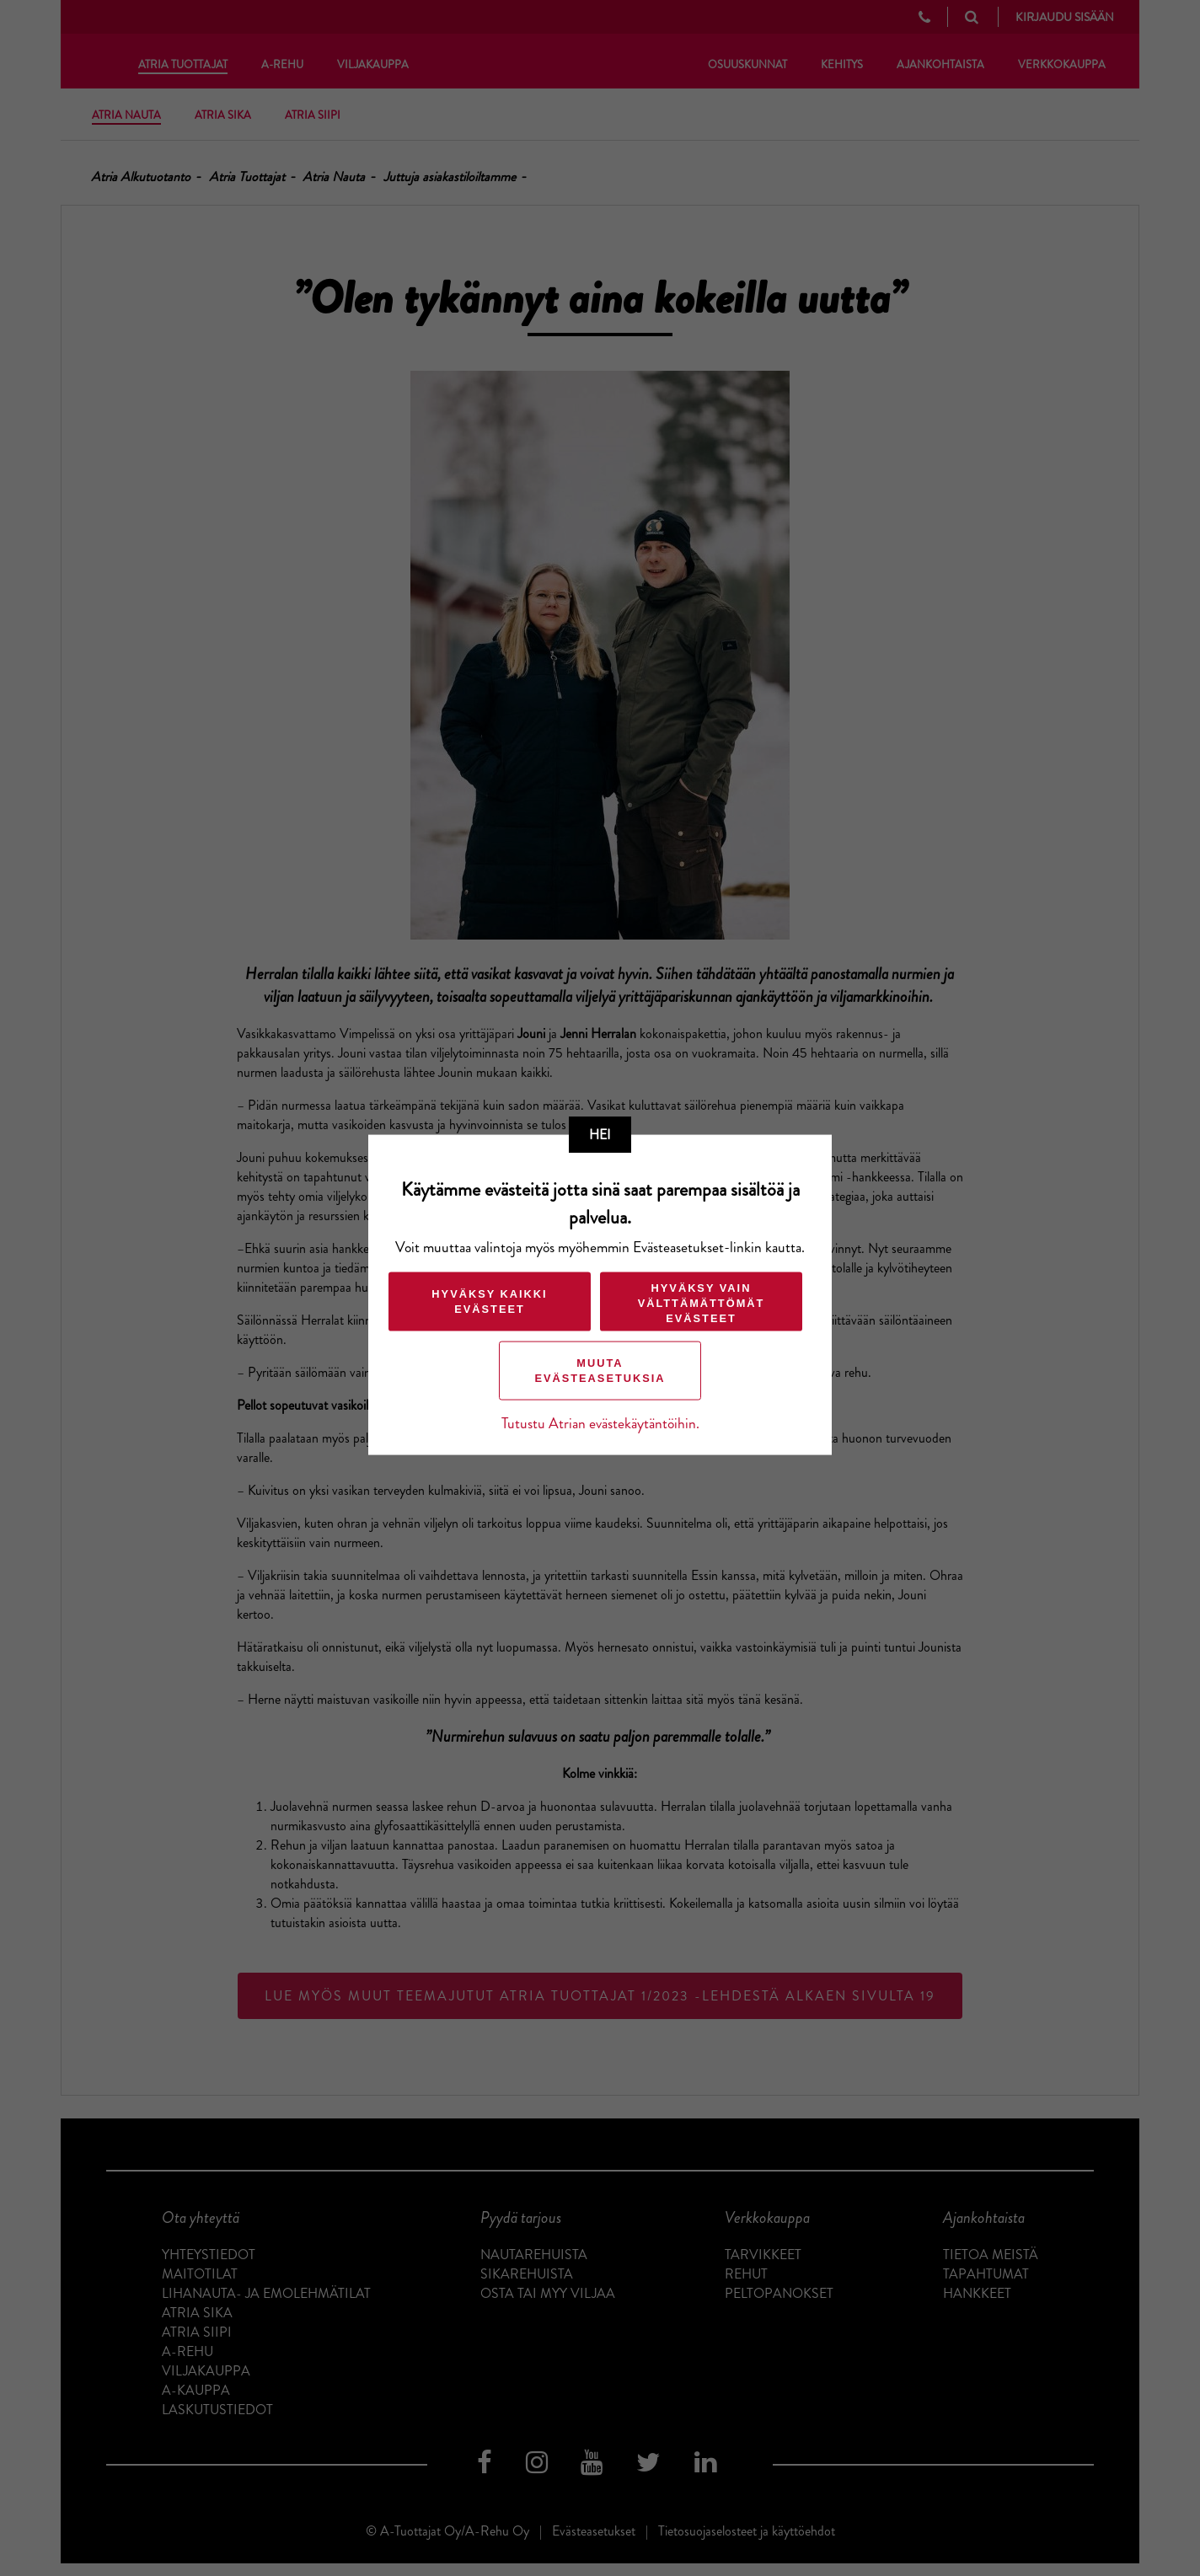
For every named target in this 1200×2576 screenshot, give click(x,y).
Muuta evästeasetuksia (599, 1370)
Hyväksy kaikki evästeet (489, 1301)
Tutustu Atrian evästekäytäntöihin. (600, 1422)
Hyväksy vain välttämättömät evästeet (701, 1302)
